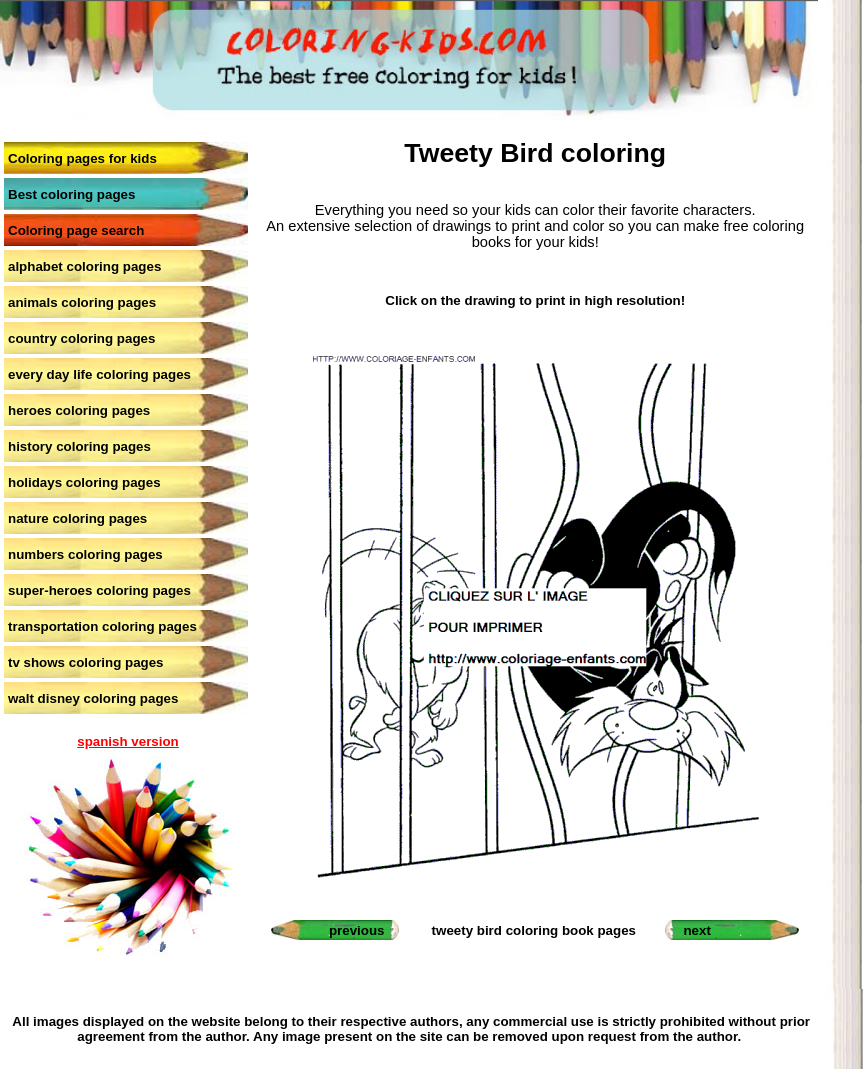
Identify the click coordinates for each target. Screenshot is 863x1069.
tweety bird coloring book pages (534, 930)
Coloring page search (76, 230)
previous (357, 930)
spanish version (127, 741)
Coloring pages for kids (82, 158)
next (696, 930)
